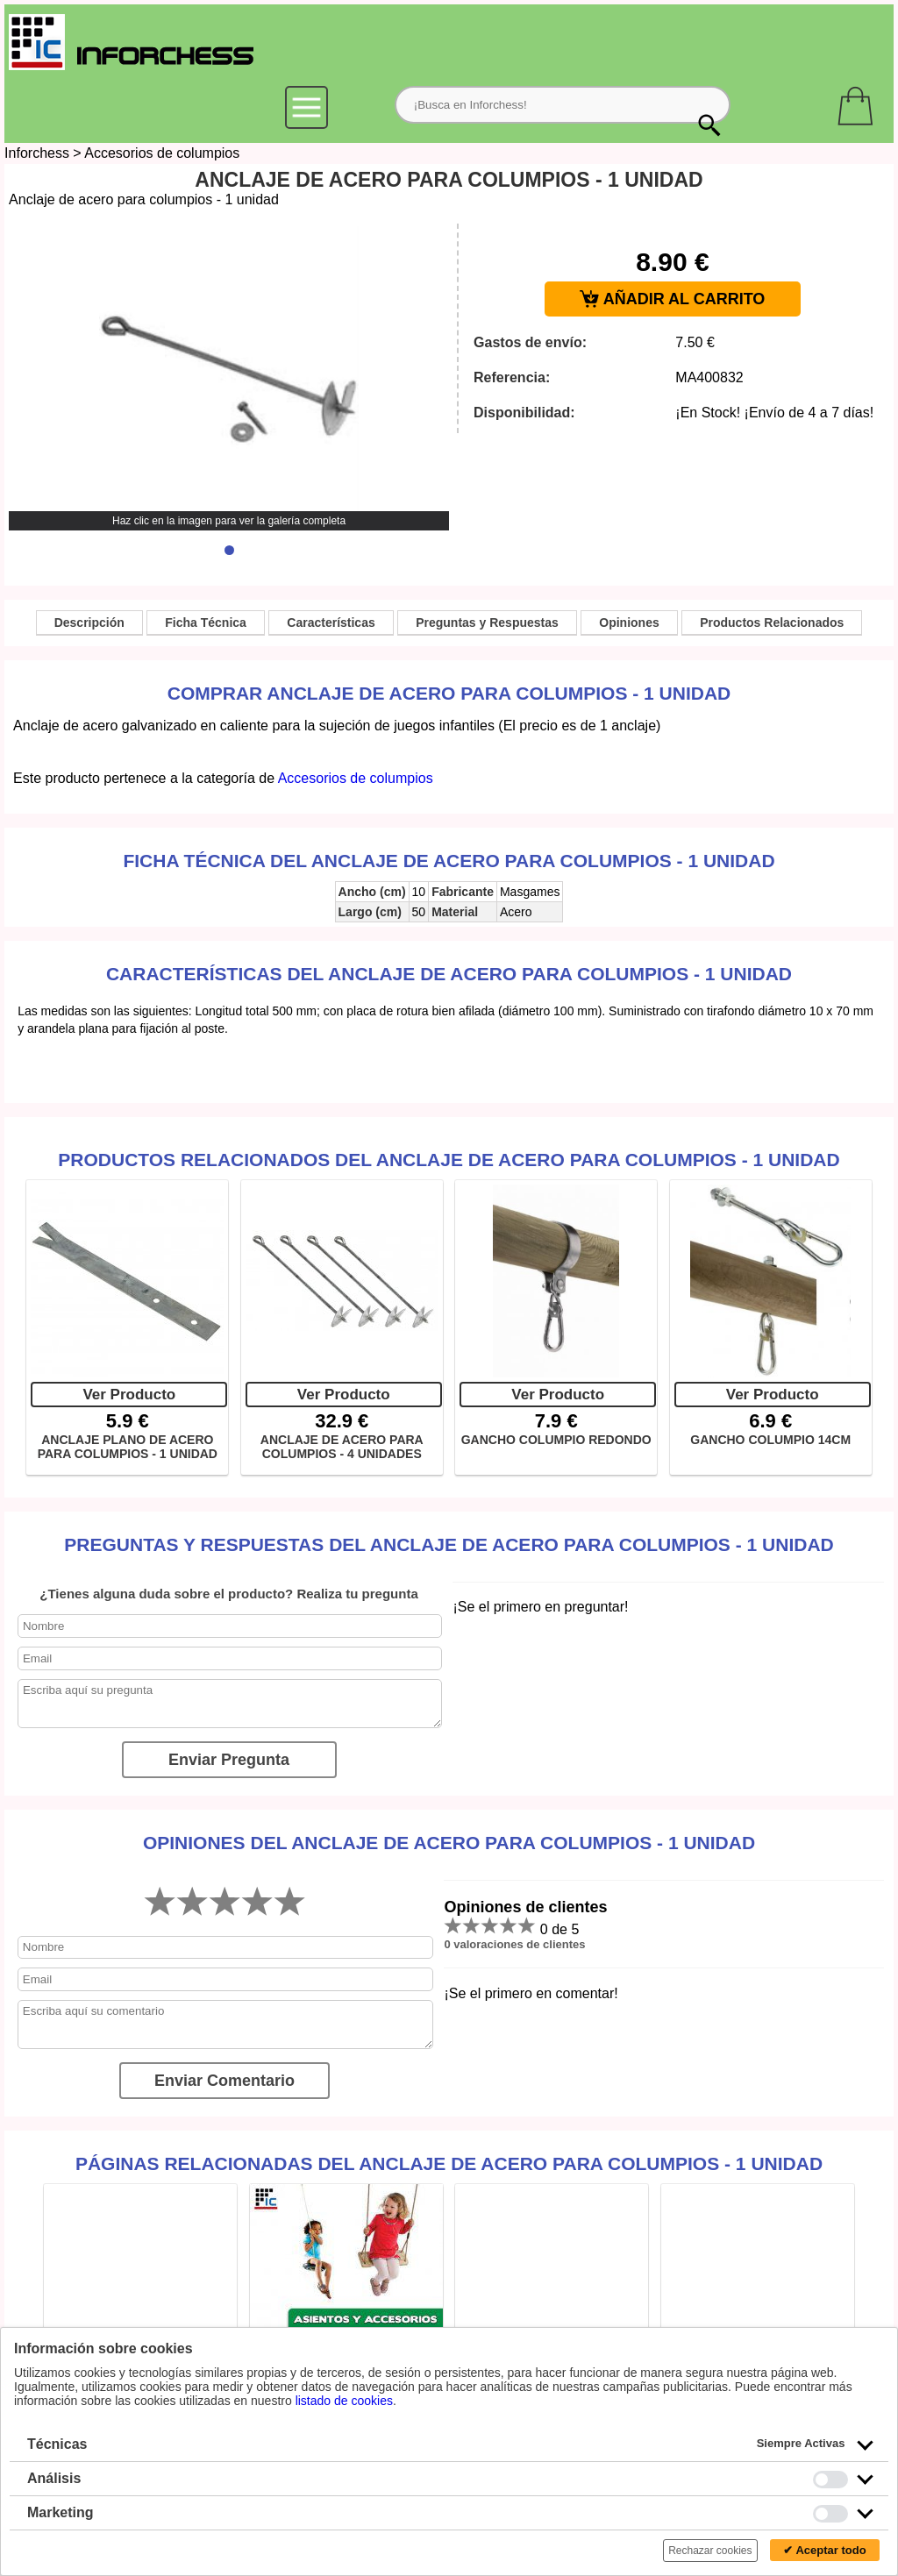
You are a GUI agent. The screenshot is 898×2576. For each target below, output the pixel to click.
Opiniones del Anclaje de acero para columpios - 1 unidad (449, 1842)
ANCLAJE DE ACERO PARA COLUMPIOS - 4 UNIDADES (342, 1447)
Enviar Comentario (224, 2080)
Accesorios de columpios (161, 153)
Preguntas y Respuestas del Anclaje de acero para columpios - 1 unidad (448, 1544)
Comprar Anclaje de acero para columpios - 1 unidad (449, 693)
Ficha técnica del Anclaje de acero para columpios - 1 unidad (448, 860)
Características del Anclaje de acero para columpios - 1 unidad (449, 974)
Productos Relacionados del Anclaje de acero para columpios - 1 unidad (448, 1159)
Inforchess (36, 153)
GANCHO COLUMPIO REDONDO (556, 1440)
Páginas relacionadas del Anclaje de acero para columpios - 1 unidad (449, 2163)
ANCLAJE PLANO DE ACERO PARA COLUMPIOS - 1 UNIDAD (127, 1447)
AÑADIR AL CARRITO (672, 299)
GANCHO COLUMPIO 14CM (770, 1440)
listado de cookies (344, 2401)
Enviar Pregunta (228, 1759)
